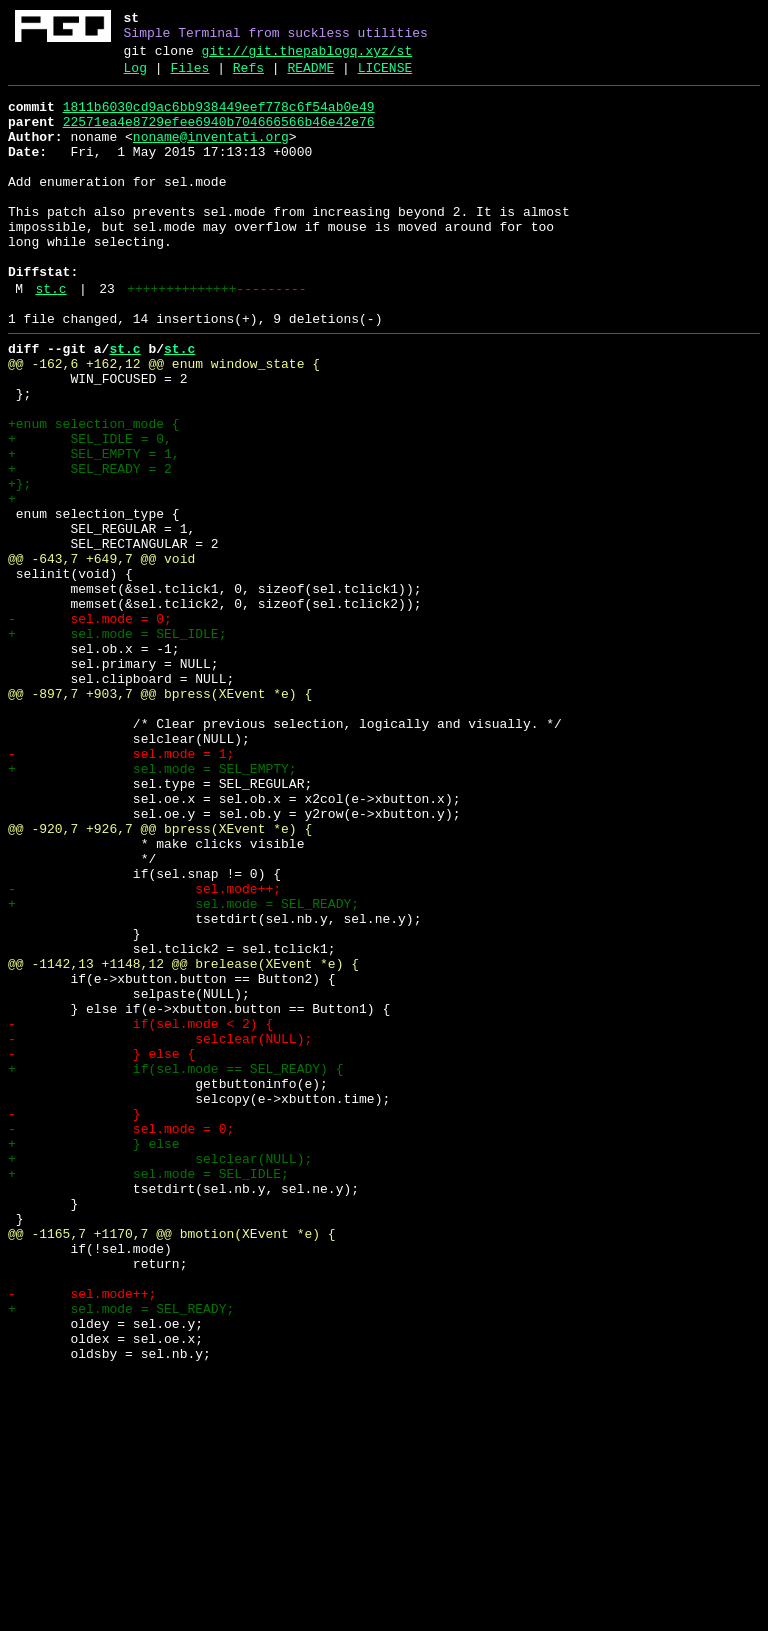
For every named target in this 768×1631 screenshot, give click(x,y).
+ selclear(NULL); (160, 1375)
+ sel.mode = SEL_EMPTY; (152, 907)
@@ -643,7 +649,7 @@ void (101, 655)
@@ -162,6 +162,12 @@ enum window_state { (164, 421)
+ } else (94, 1357)
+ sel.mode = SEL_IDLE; (117, 745)
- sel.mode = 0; (90, 727)
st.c (50, 337)
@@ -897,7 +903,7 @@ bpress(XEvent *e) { (160, 817)
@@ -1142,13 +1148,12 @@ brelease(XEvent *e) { (183, 1141)
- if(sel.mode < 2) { (140, 1213)
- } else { (101, 1249)
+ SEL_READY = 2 (90, 547)
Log (135, 77)
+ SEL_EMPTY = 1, (94, 529)
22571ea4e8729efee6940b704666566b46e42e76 (219, 137)
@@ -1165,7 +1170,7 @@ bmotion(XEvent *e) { (172, 1465)
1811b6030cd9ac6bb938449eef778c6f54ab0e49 (219, 119)
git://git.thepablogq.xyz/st (307, 57)
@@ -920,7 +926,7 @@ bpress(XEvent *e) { (160, 979)
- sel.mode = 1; (121, 889)
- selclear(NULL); (160, 1231)
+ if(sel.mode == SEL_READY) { (175, 1267)
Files (189, 77)
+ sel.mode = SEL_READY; (183, 1069)
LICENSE (385, 77)
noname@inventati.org (211, 155)
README (310, 77)
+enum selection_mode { (94, 493)
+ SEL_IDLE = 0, (90, 511)
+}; (19, 565)
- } (74, 1321)
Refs (248, 77)
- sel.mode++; (144, 1051)
